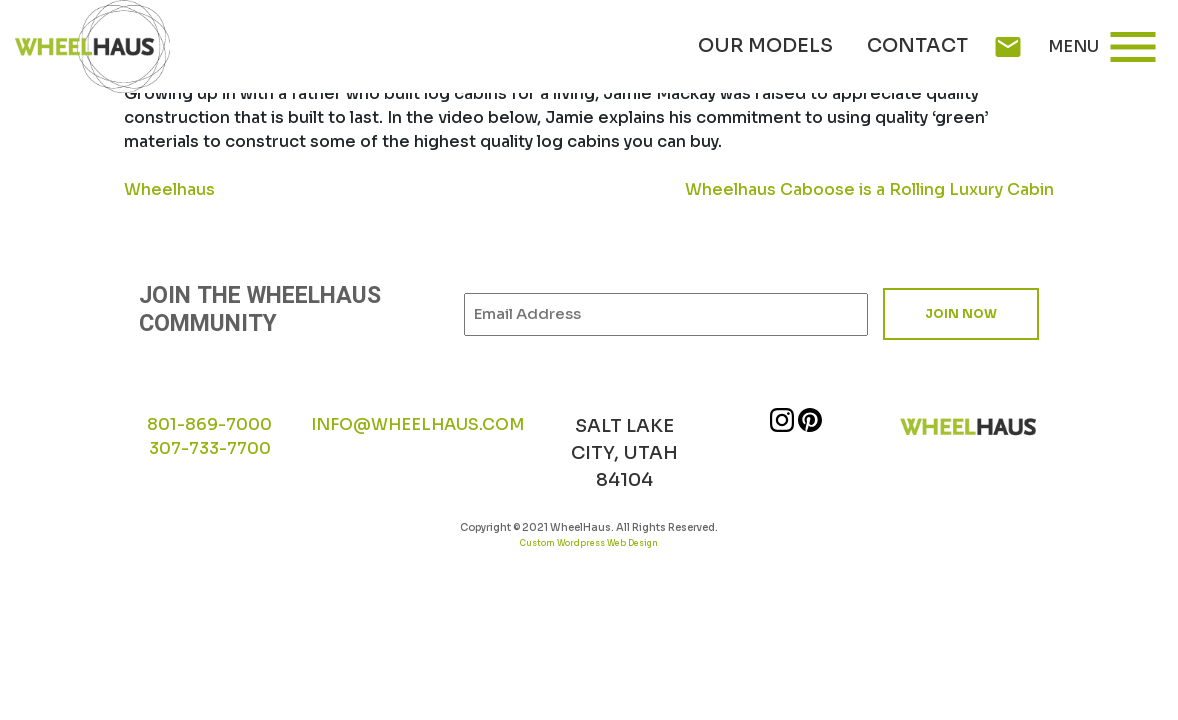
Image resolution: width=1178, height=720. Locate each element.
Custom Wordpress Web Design (589, 543)
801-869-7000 (209, 424)
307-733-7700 (210, 448)
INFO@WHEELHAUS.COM (417, 424)
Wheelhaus (169, 189)
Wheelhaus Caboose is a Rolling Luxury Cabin (869, 189)
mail (1008, 47)
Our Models (765, 46)
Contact (917, 46)
